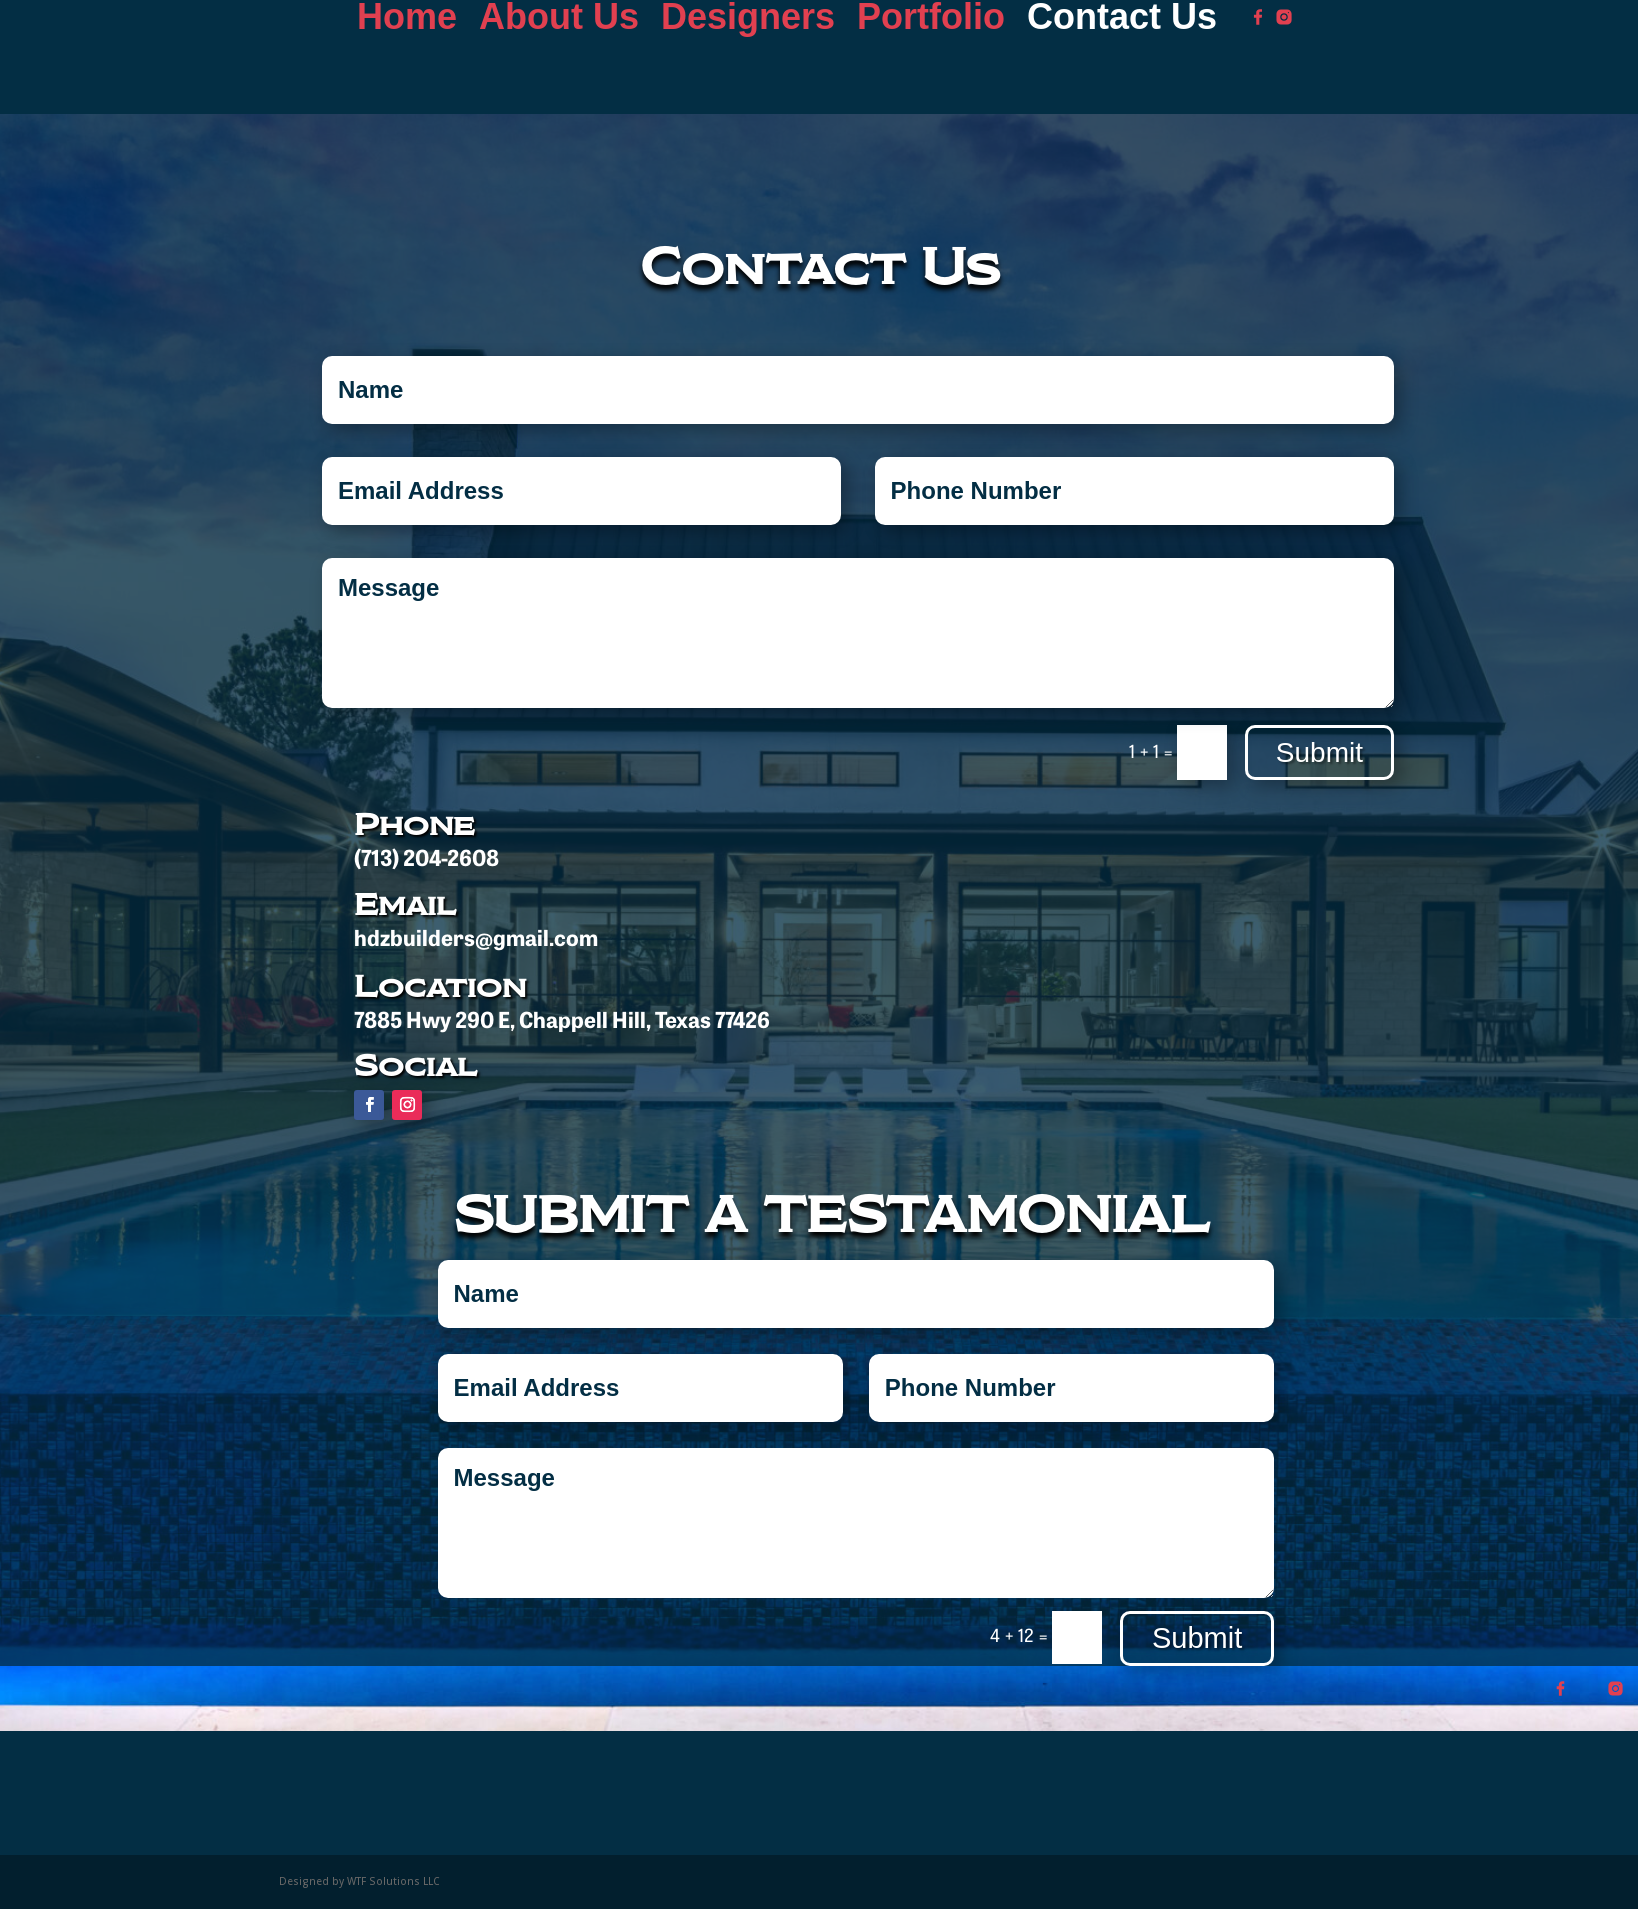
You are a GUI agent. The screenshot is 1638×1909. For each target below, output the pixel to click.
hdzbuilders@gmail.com (476, 940)
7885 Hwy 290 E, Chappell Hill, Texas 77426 (562, 1022)
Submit (1319, 752)
